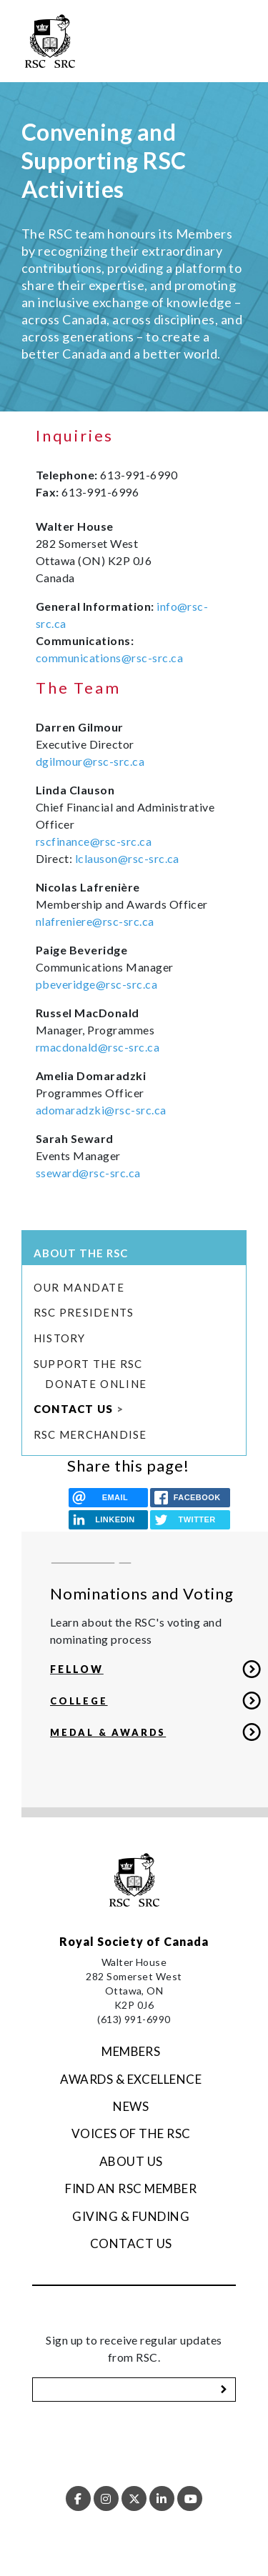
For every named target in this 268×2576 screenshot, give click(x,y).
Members (130, 2051)
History (60, 1338)
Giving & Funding (130, 2216)
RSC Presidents (84, 1312)
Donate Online (96, 1383)
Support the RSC (88, 1363)
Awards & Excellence (131, 2079)
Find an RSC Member (131, 2188)
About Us (131, 2161)
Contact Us (73, 1408)
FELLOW (77, 1669)
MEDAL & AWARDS (108, 1732)
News (131, 2106)
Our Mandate (79, 1287)
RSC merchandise (90, 1434)
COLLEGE (79, 1701)
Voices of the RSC (131, 2133)
